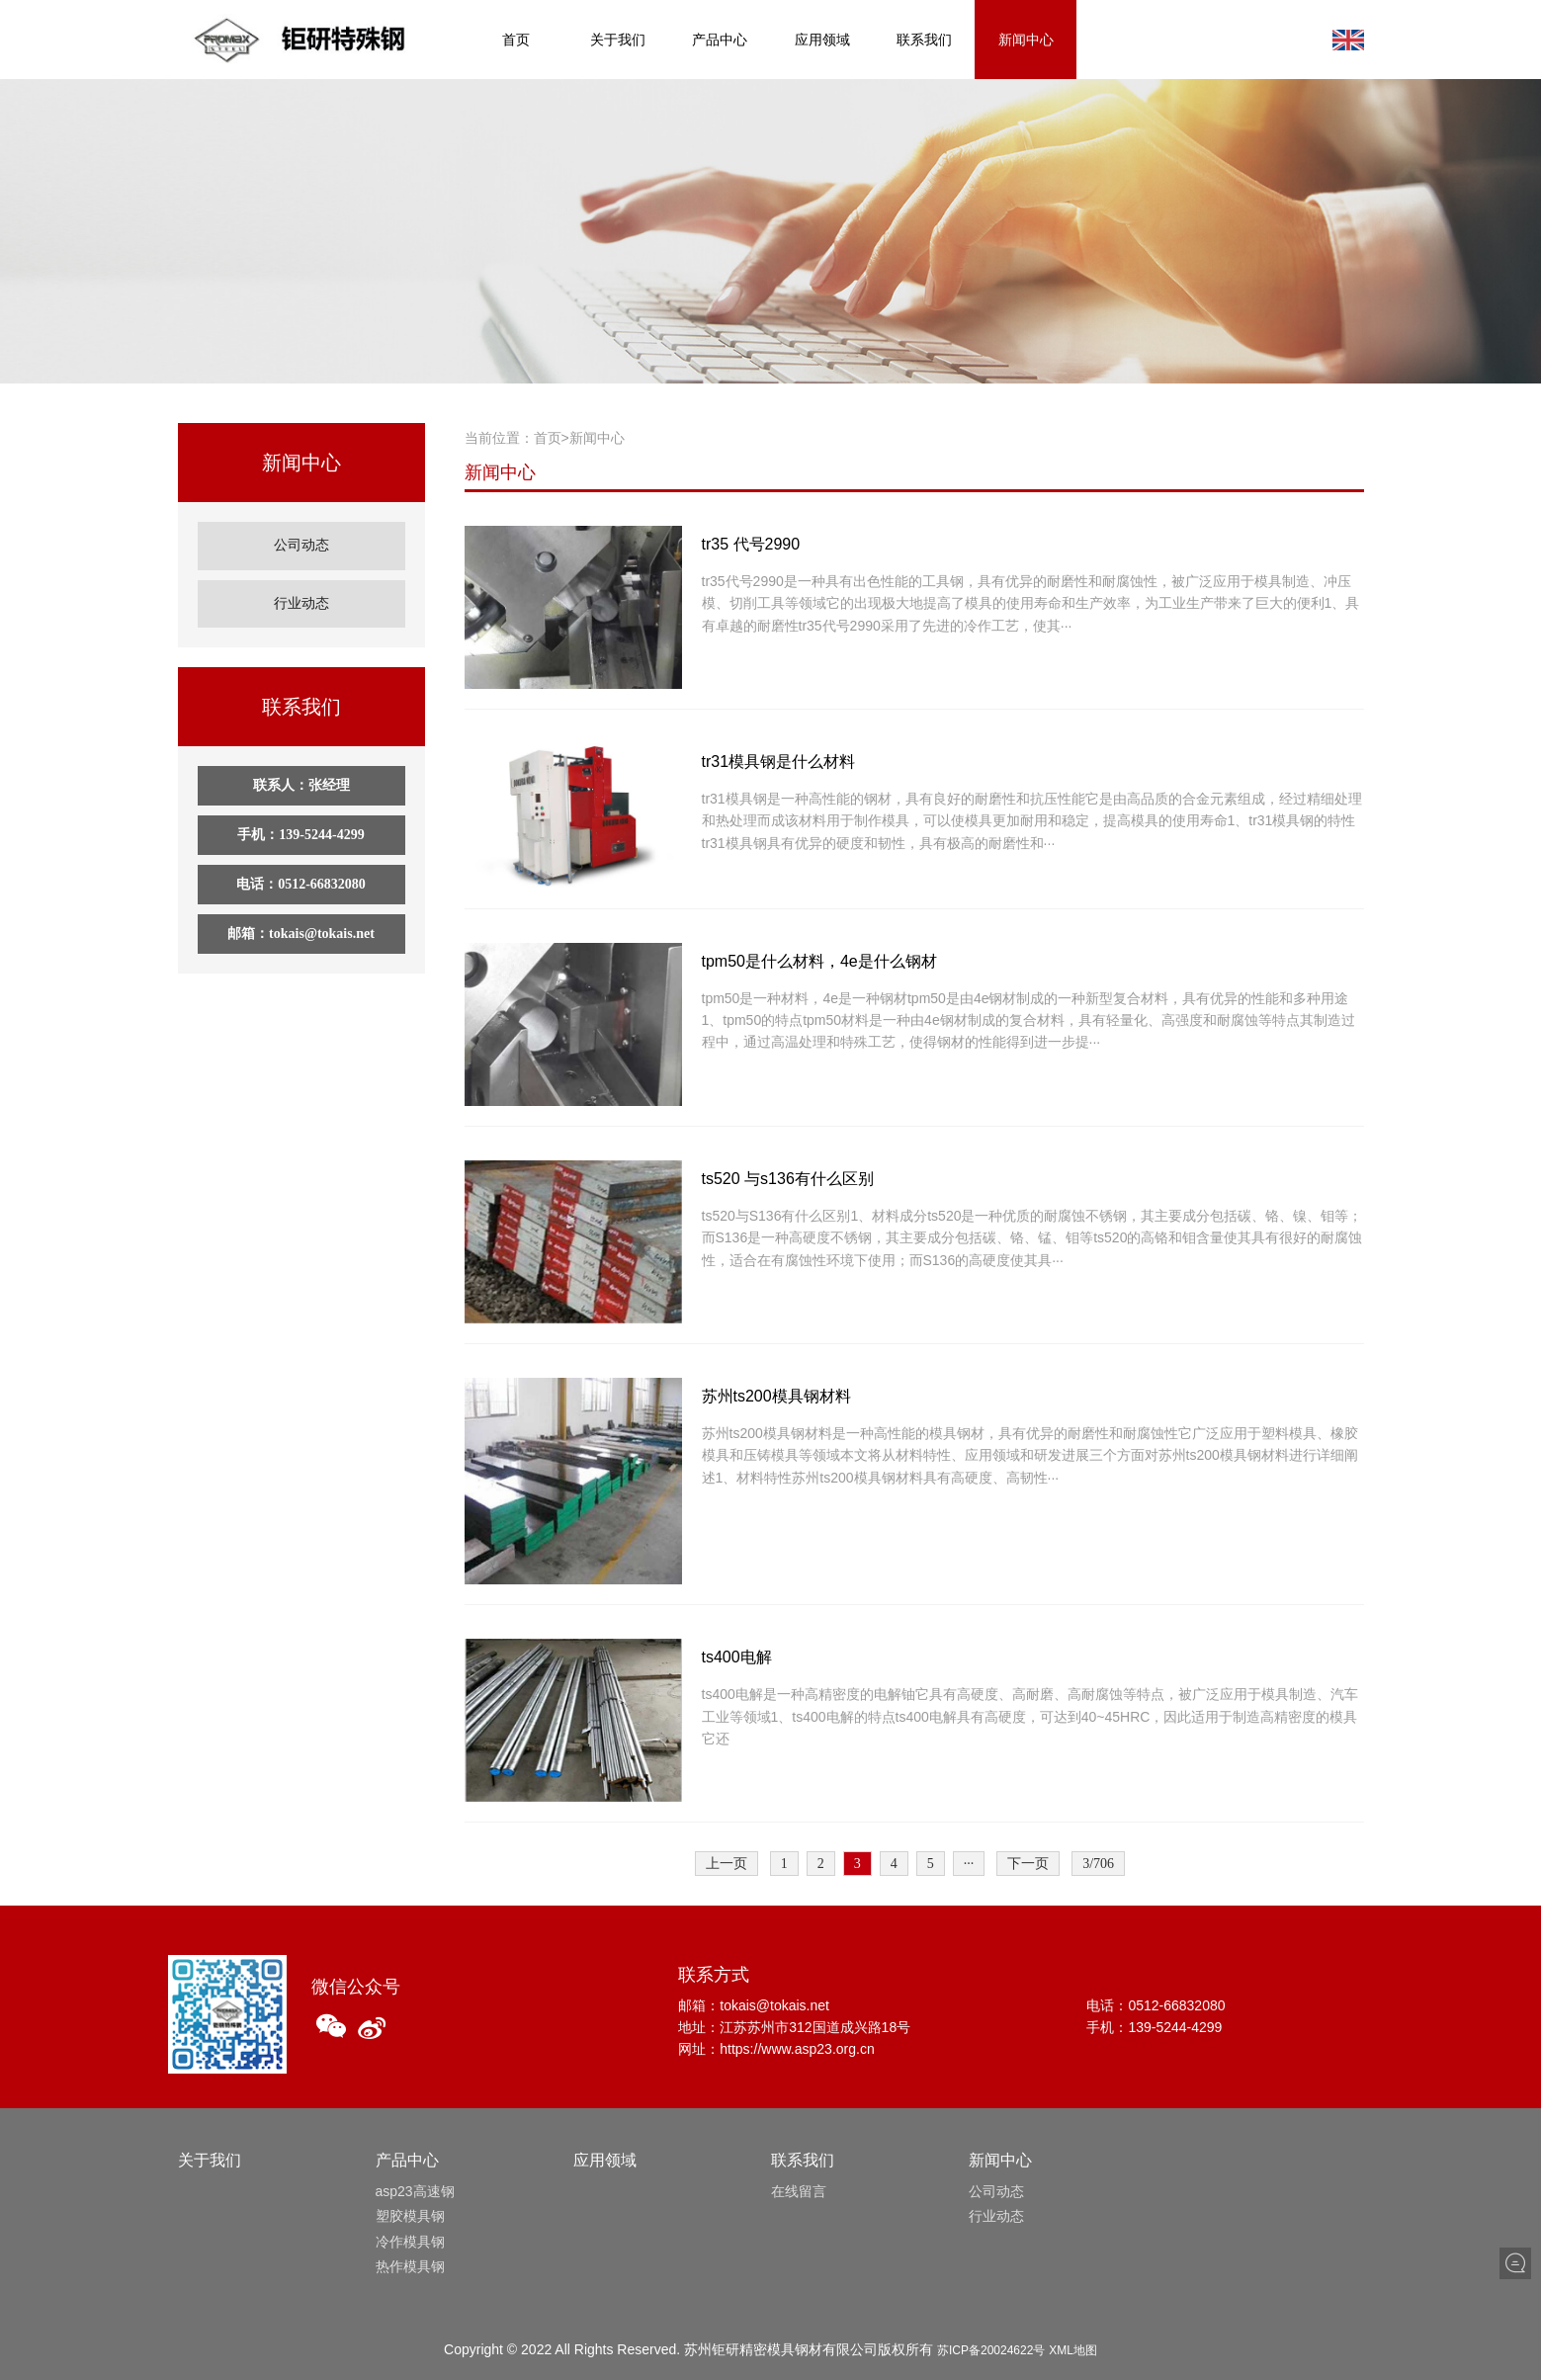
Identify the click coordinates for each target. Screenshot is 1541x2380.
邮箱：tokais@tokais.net (301, 916)
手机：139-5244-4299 (300, 817)
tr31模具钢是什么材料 (779, 761)
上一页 (726, 1863)
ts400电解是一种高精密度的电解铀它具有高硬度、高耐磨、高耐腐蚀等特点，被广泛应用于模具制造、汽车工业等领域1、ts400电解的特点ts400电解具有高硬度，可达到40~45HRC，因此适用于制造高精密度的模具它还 (1030, 1716)
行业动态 (301, 590)
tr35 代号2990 (751, 544)
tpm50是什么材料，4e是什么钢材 (819, 961)
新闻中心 (1026, 39)
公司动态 (301, 541)
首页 (516, 39)
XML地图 (1073, 2350)
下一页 (1028, 1863)
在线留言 (798, 2191)
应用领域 (822, 39)
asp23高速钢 (415, 2191)
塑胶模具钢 (410, 2216)
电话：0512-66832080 (301, 867)
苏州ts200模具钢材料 (776, 1396)
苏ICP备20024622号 (991, 2350)
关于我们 (617, 39)
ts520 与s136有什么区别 (788, 1178)
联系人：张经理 (301, 768)
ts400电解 (737, 1657)
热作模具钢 (410, 2266)
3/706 (1098, 1863)
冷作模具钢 (410, 2242)
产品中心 (719, 39)
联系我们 (924, 39)
